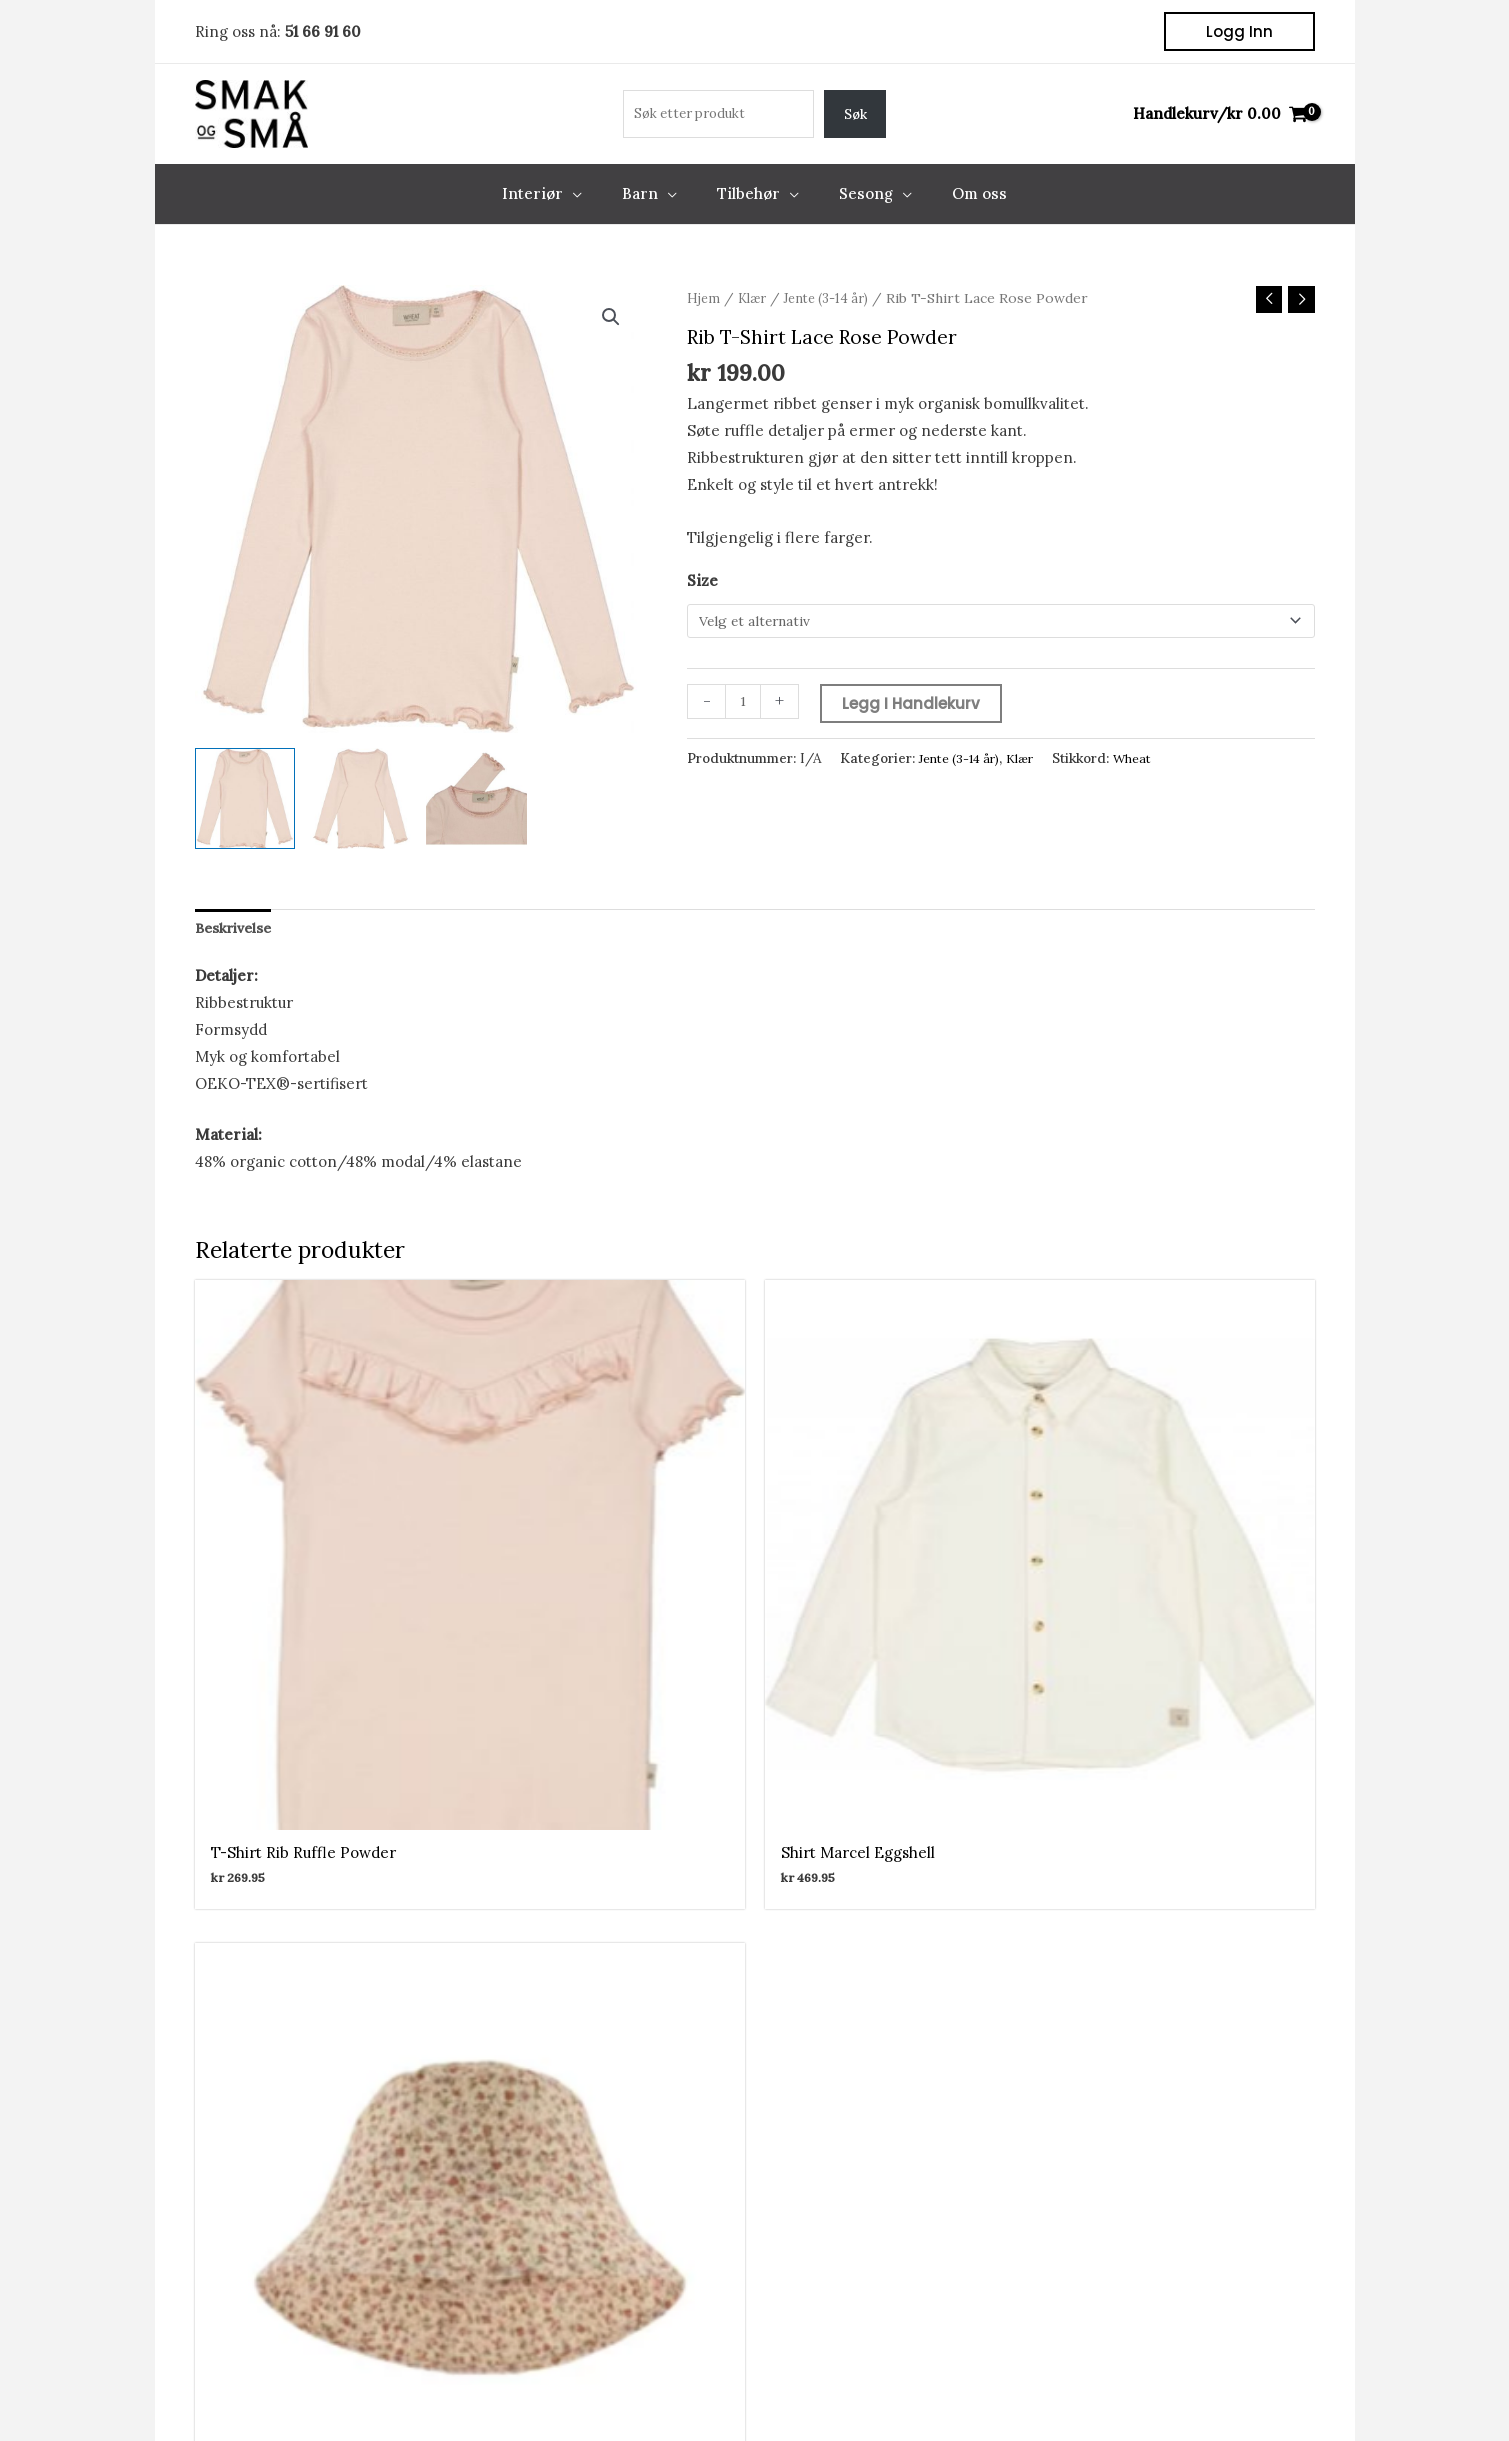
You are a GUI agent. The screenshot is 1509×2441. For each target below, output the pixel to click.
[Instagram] (781, 1889)
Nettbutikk (303, 2127)
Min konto (572, 2127)
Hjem (704, 298)
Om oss (291, 2262)
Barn (282, 2181)
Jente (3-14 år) (837, 298)
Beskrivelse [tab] (238, 929)
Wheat (1147, 762)
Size (702, 582)
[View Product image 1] (245, 798)
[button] (1239, 31)
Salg (280, 2235)
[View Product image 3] (476, 798)
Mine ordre (576, 2154)
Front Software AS (487, 2394)
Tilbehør (295, 2208)
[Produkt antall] (744, 706)
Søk (855, 114)
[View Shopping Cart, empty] (1220, 114)
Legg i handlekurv (915, 706)
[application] (592, 193)
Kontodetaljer (585, 2208)
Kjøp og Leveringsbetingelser (1217, 2394)
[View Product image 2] (360, 798)
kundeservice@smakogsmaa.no (973, 2208)
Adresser (567, 2181)
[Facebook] (729, 1889)
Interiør (293, 2154)
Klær (756, 298)
